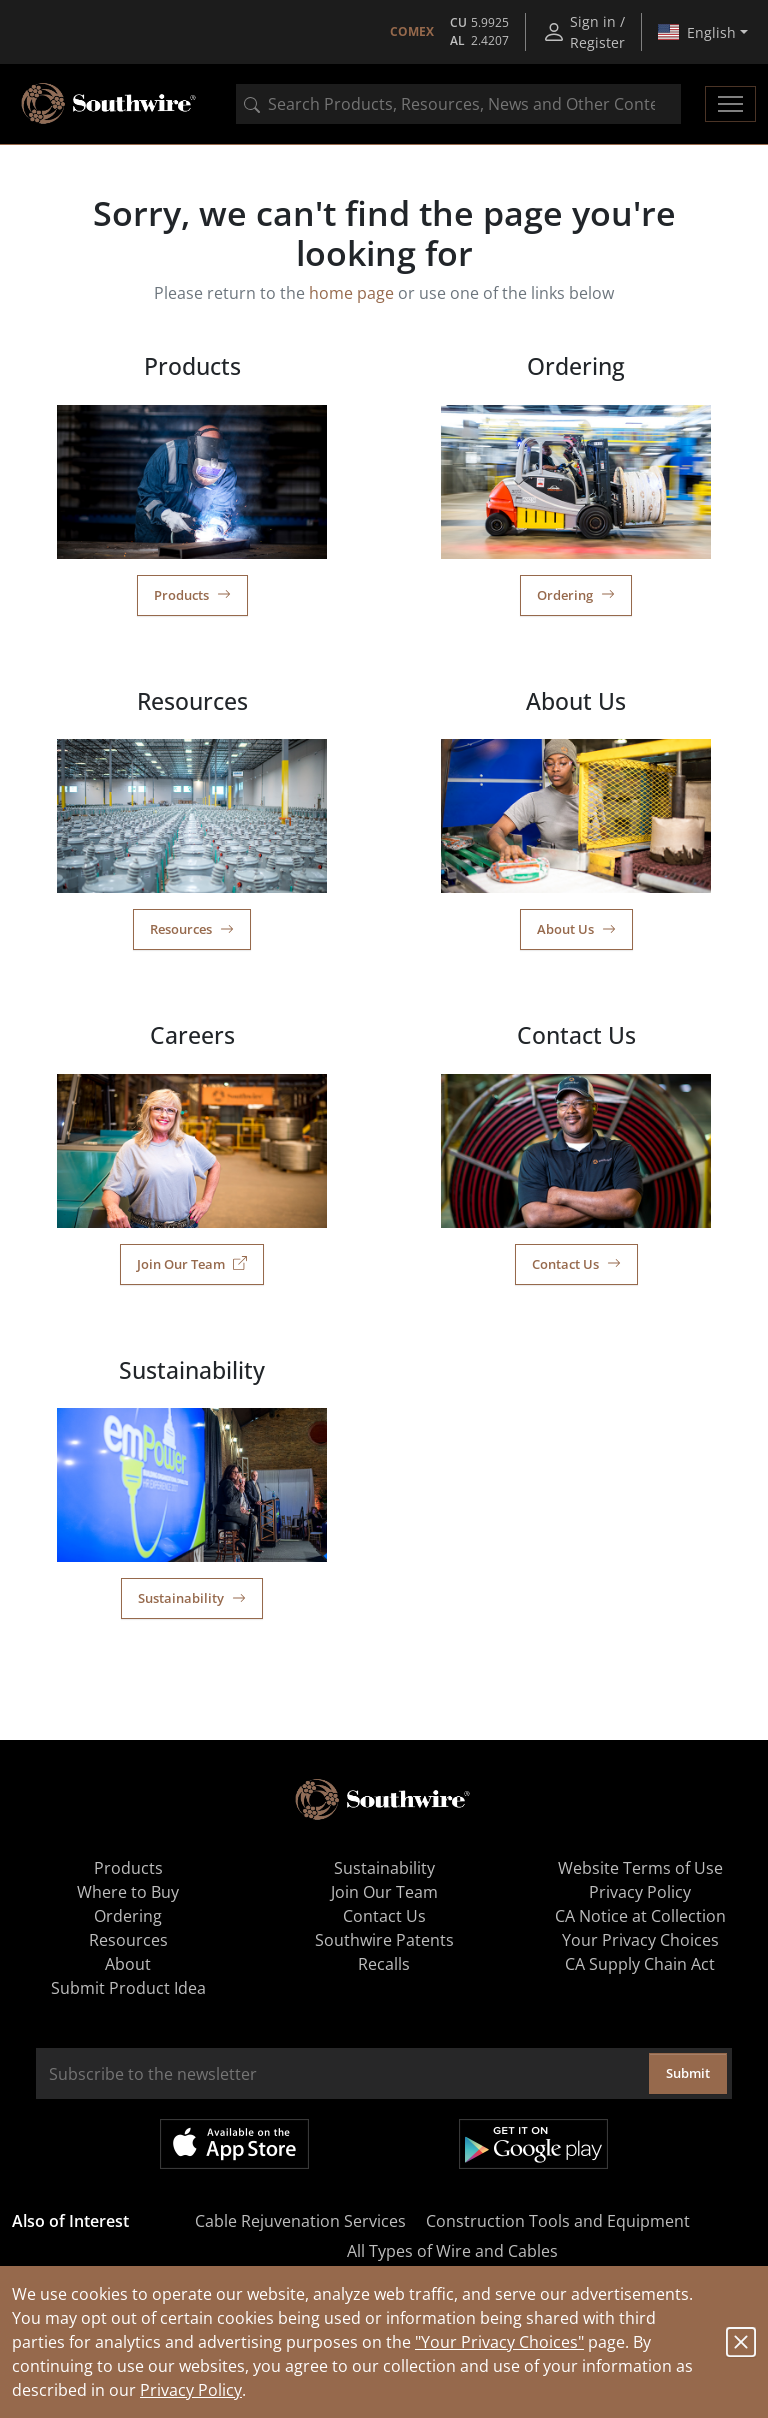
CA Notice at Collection (640, 1916)
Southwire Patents (384, 1940)
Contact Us (576, 1264)
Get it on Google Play (533, 2144)
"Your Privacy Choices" (499, 2342)
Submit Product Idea (128, 1988)
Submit (688, 2073)
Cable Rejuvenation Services (300, 2221)
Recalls (384, 1964)
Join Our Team (192, 1264)
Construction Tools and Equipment (558, 2221)
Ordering (576, 595)
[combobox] (458, 104)
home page (351, 293)
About (128, 1964)
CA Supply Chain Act (640, 1964)
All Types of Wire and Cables (452, 2251)
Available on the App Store (234, 2144)
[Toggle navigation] (730, 104)
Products (192, 595)
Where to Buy (128, 1892)
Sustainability (192, 1598)
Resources (192, 929)
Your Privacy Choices (640, 1940)
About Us (576, 929)
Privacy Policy (191, 2390)
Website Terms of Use (640, 1868)
